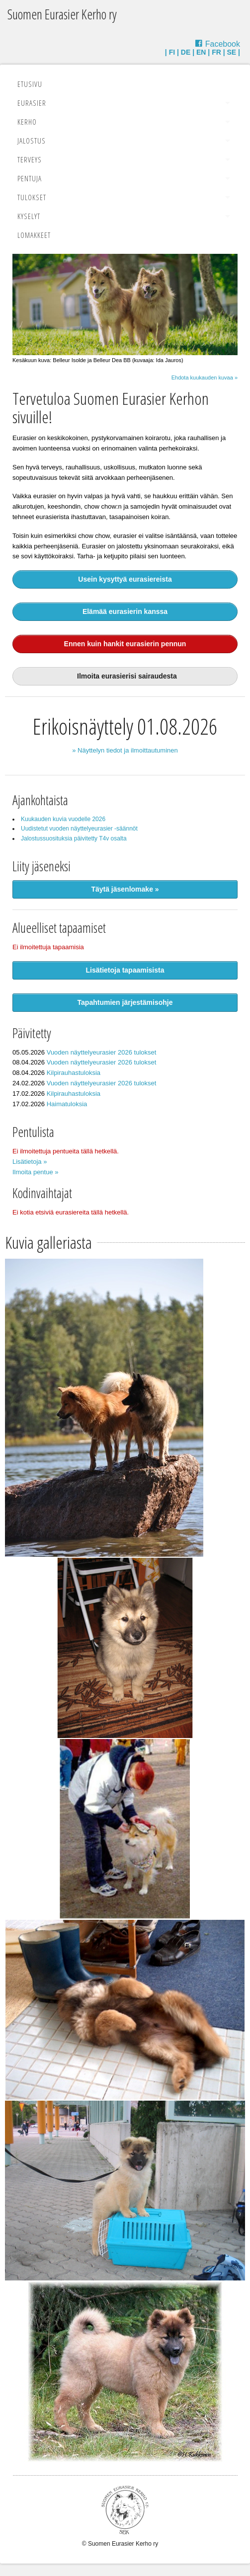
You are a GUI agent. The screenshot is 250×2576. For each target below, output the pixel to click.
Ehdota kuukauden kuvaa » (204, 377)
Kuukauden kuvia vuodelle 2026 (63, 819)
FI (172, 52)
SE (232, 52)
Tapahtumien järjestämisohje (125, 1002)
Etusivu (29, 84)
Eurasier (31, 103)
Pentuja (29, 178)
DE (185, 52)
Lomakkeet (34, 235)
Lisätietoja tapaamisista (125, 970)
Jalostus (31, 141)
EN (201, 52)
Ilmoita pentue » (35, 1172)
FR (216, 52)
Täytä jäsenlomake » (125, 889)
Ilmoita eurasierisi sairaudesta (125, 676)
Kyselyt (28, 216)
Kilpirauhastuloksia (73, 1072)
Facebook (222, 44)
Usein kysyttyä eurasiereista (124, 579)
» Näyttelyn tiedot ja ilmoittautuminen (124, 750)
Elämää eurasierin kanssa (125, 611)
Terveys (29, 159)
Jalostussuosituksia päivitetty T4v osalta (74, 838)
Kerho (27, 122)
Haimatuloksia (67, 1104)
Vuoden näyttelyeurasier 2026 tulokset (102, 1052)
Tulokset (31, 197)
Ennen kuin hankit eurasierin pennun (125, 644)
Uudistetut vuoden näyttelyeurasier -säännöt (79, 828)
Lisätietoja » (29, 1161)
